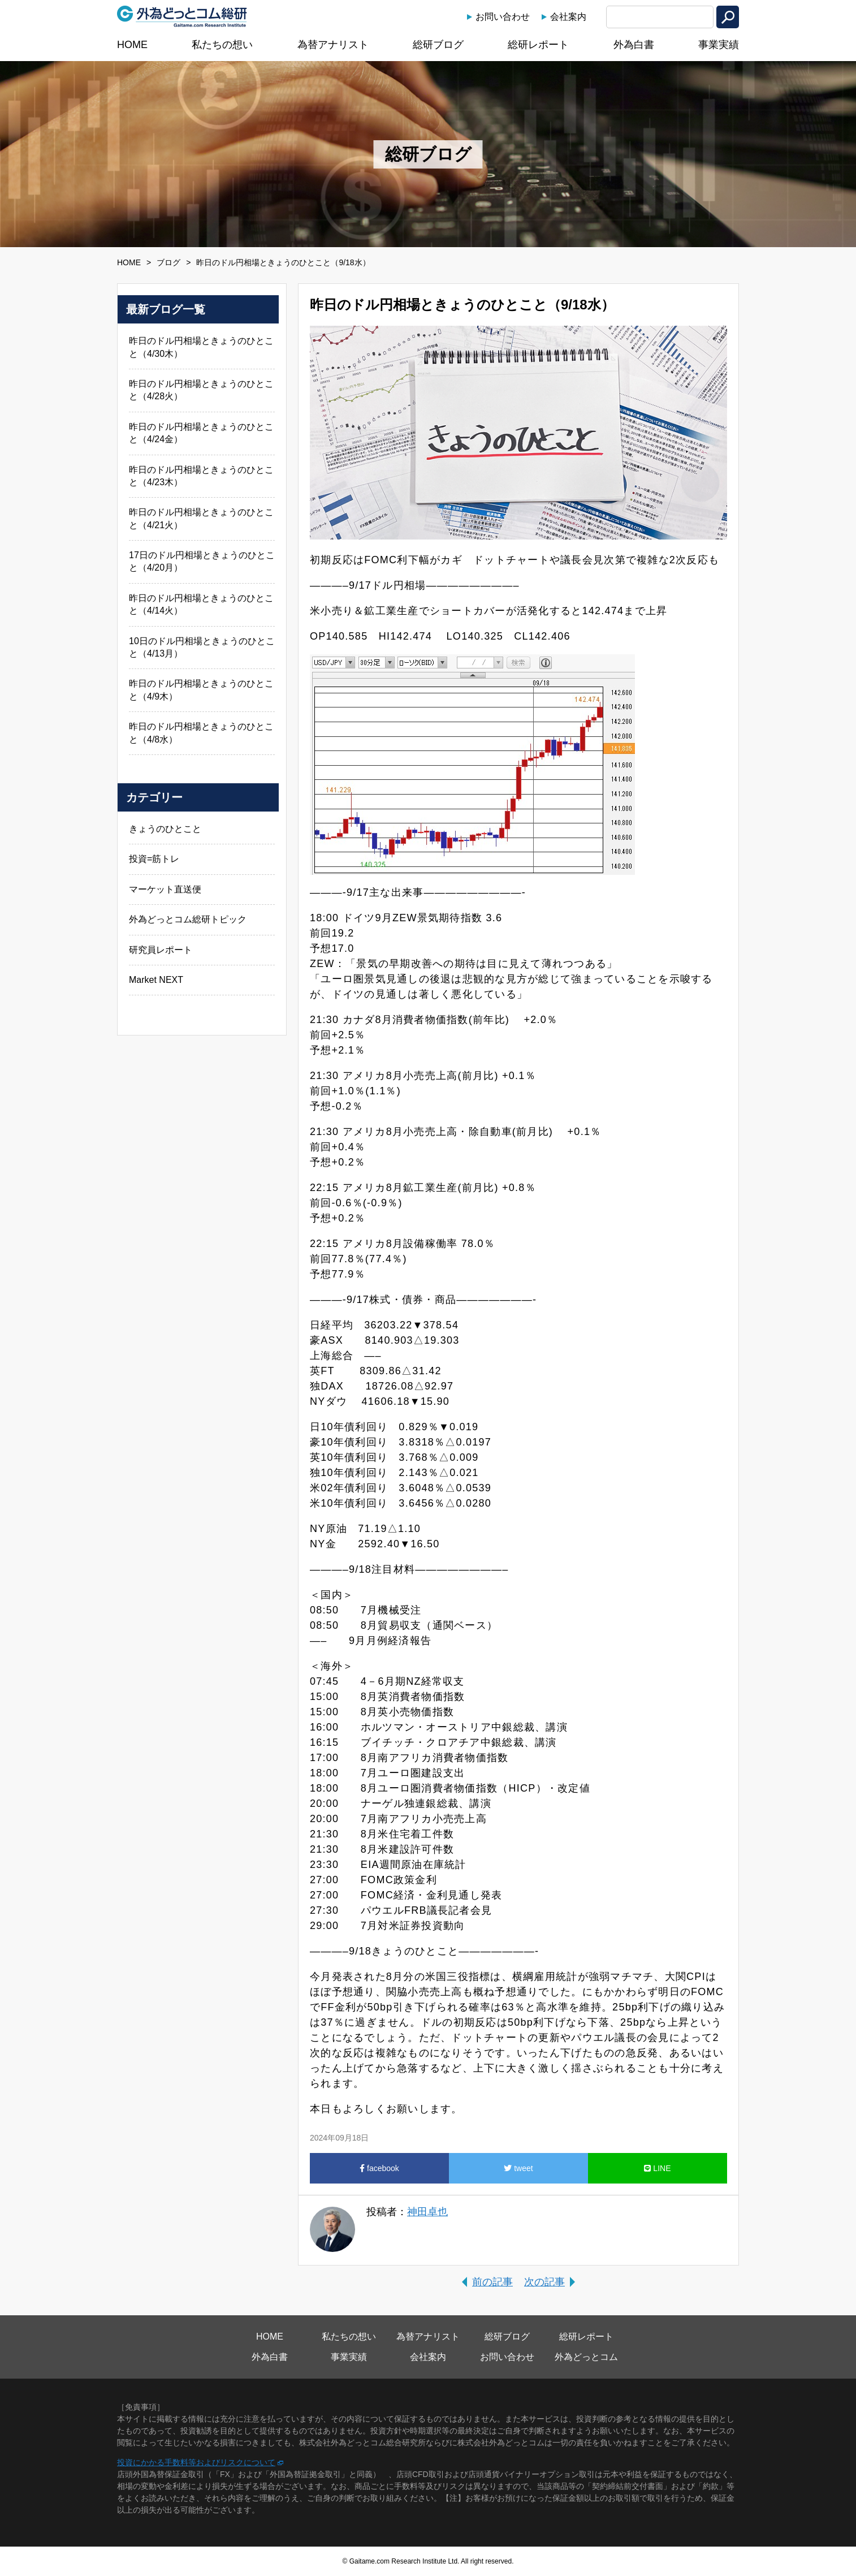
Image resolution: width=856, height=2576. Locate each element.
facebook (379, 2168)
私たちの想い (222, 44)
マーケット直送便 (165, 889)
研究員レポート (160, 950)
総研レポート (538, 44)
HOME (132, 44)
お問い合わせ (502, 16)
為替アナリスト (333, 44)
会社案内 (568, 16)
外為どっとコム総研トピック (188, 919)
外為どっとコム (586, 2357)
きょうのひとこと (165, 829)
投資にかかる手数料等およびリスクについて (196, 2462)
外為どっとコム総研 (182, 16)
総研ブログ (438, 44)
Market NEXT (156, 980)
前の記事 (492, 2282)
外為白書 (633, 44)
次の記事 (544, 2282)
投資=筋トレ (154, 859)
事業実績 (718, 44)
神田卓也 (427, 2211)
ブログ (168, 262)
